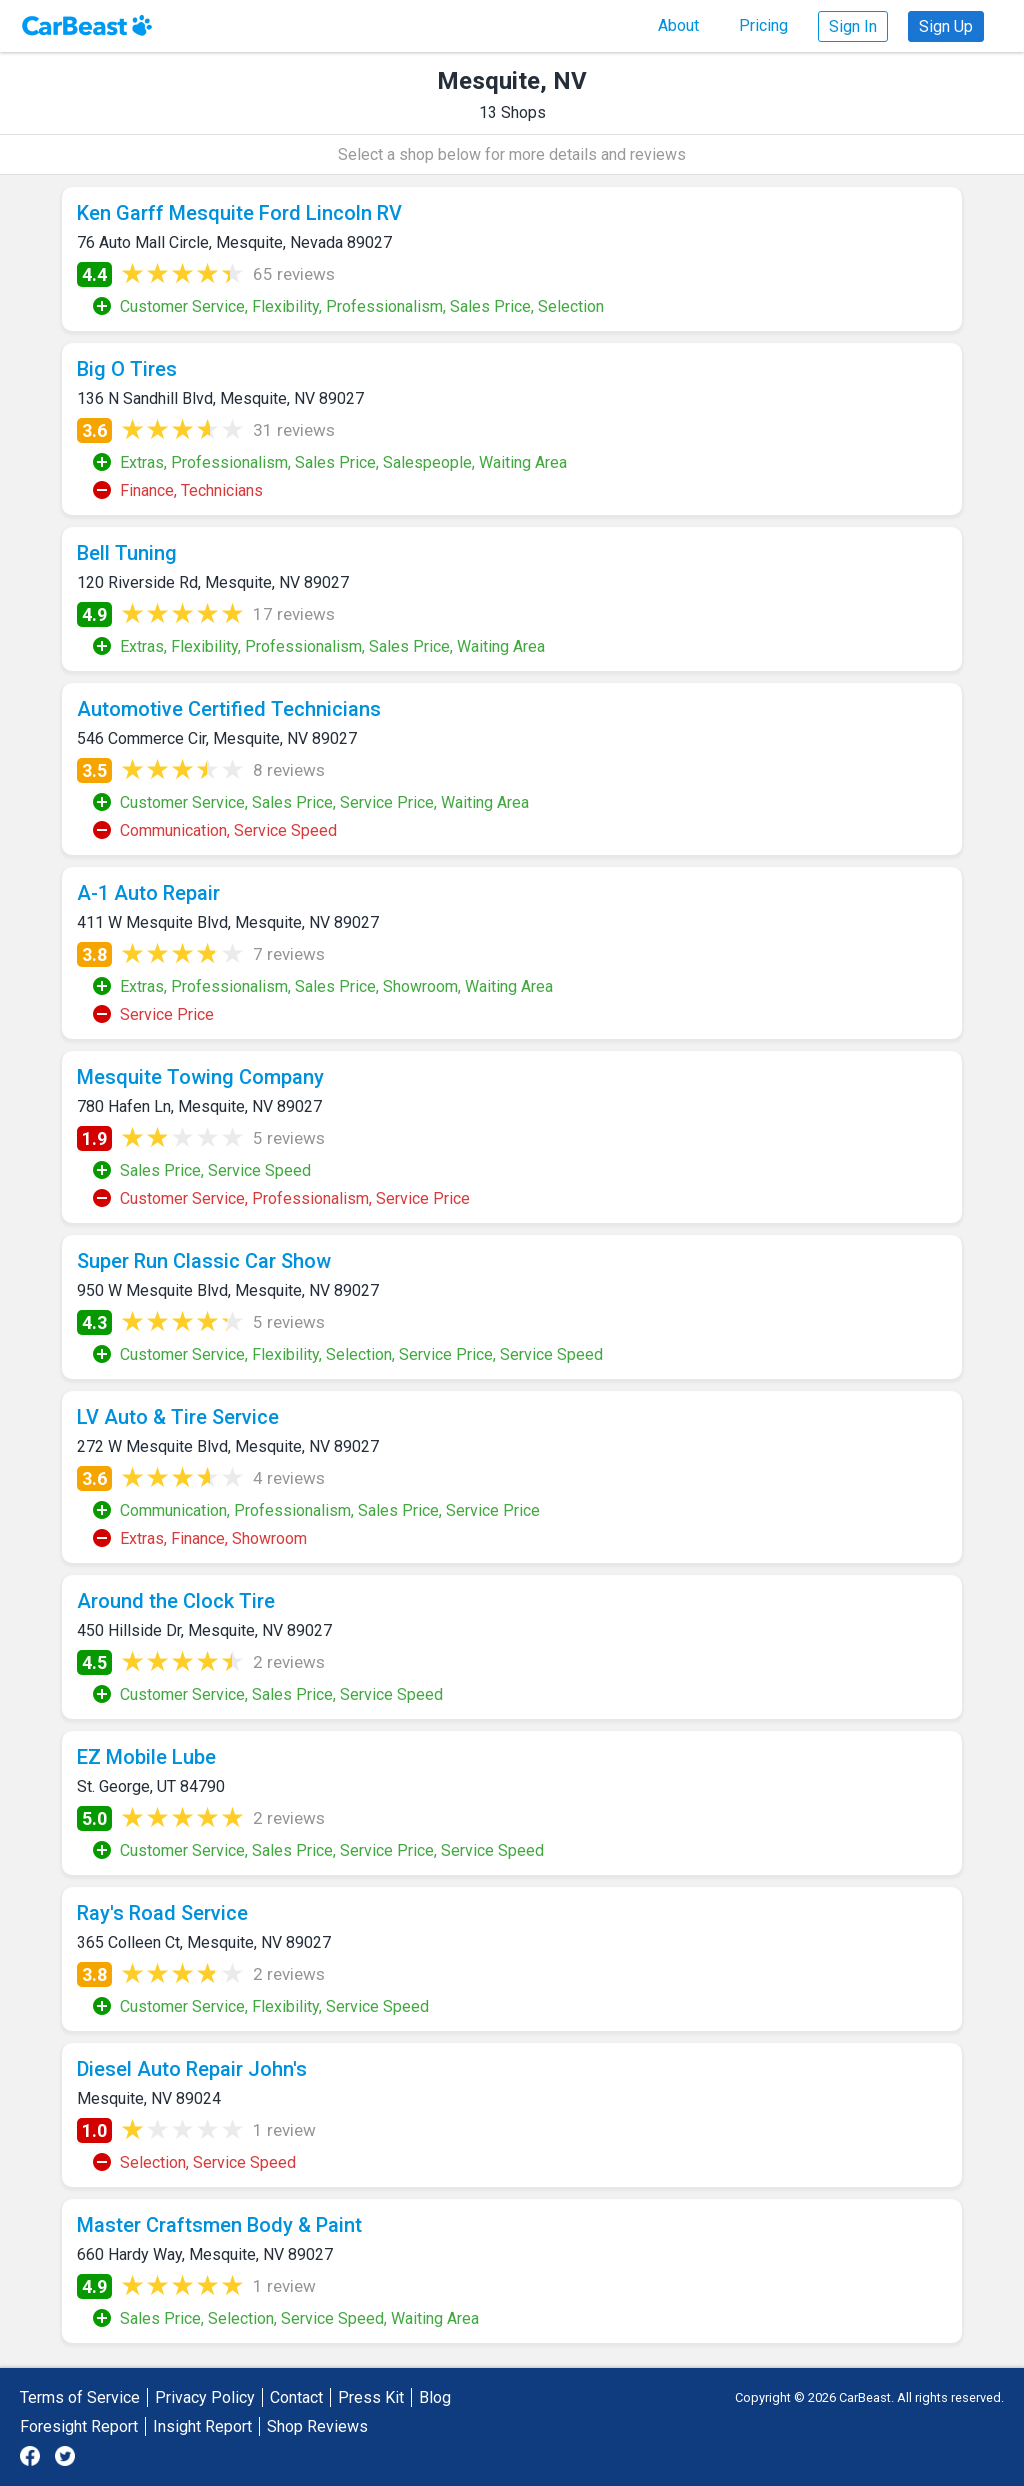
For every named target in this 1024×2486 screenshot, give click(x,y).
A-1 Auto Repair (148, 893)
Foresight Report (79, 2426)
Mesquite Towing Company (200, 1077)
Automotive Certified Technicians (229, 709)
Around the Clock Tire (176, 1601)
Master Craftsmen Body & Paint (219, 2225)
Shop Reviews (317, 2426)
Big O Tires (127, 369)
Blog (435, 2397)
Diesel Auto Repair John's (192, 2069)
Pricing (763, 25)
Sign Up (946, 26)
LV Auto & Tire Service (178, 1417)
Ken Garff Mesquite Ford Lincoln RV (239, 213)
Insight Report (202, 2426)
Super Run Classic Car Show (204, 1261)
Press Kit (371, 2397)
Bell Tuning (127, 553)
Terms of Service (80, 2397)
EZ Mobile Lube (146, 1757)
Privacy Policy (205, 2397)
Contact (296, 2397)
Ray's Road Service (162, 1913)
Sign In (853, 26)
